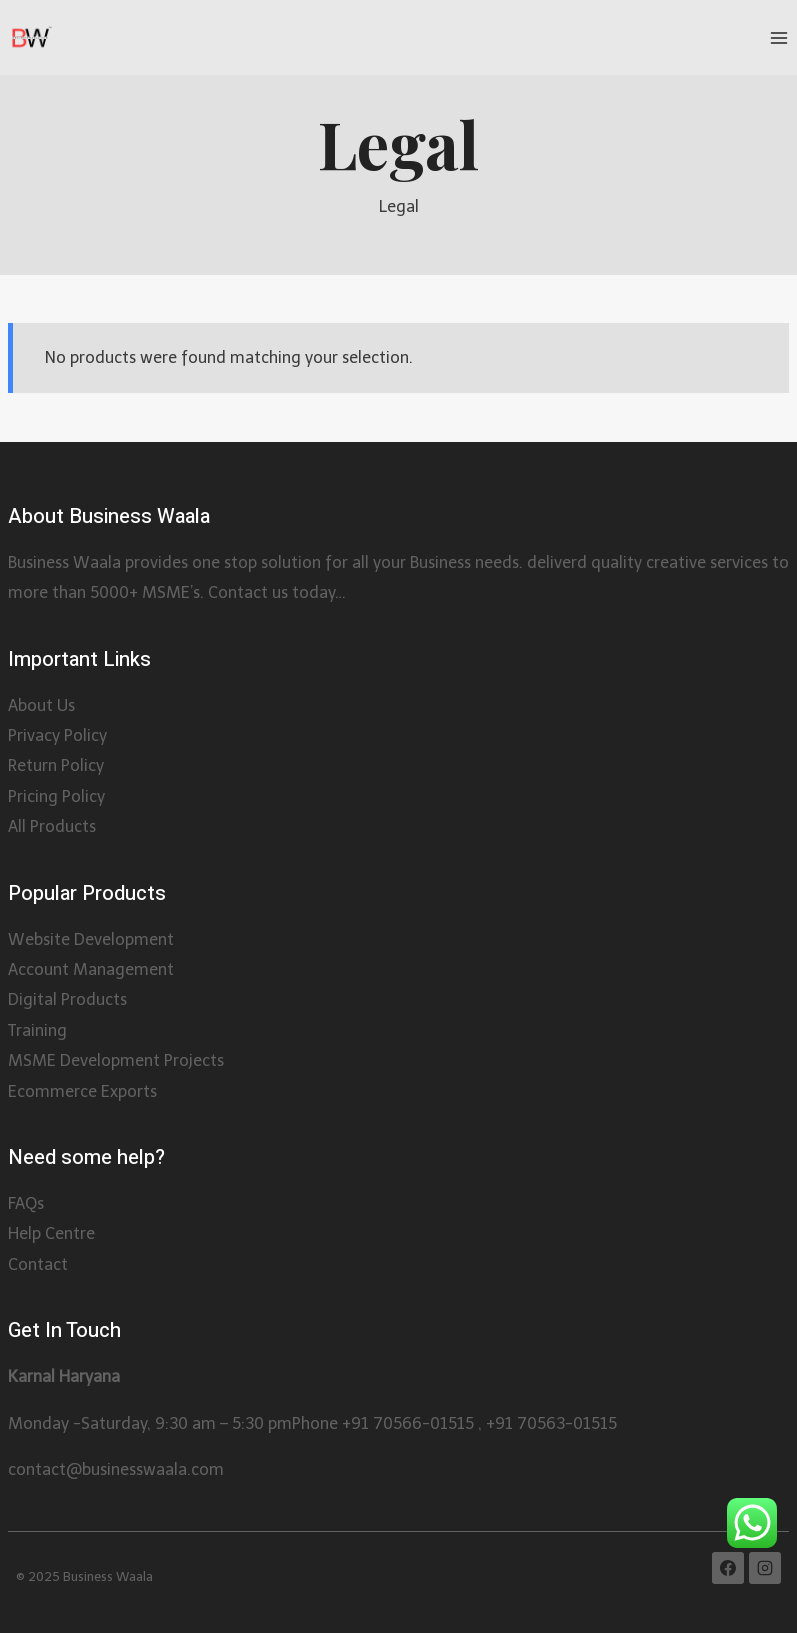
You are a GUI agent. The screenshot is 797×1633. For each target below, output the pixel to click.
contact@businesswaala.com (116, 1469)
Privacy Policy (57, 735)
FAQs (26, 1203)
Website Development (91, 939)
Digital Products (67, 999)
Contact (38, 1264)
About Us (41, 705)
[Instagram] (765, 1568)
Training (37, 1030)
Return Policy (56, 765)
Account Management (91, 969)
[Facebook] (728, 1568)
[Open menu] (778, 37)
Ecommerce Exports (82, 1091)
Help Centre (51, 1233)
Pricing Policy (56, 796)
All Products (52, 826)
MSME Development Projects (116, 1060)
